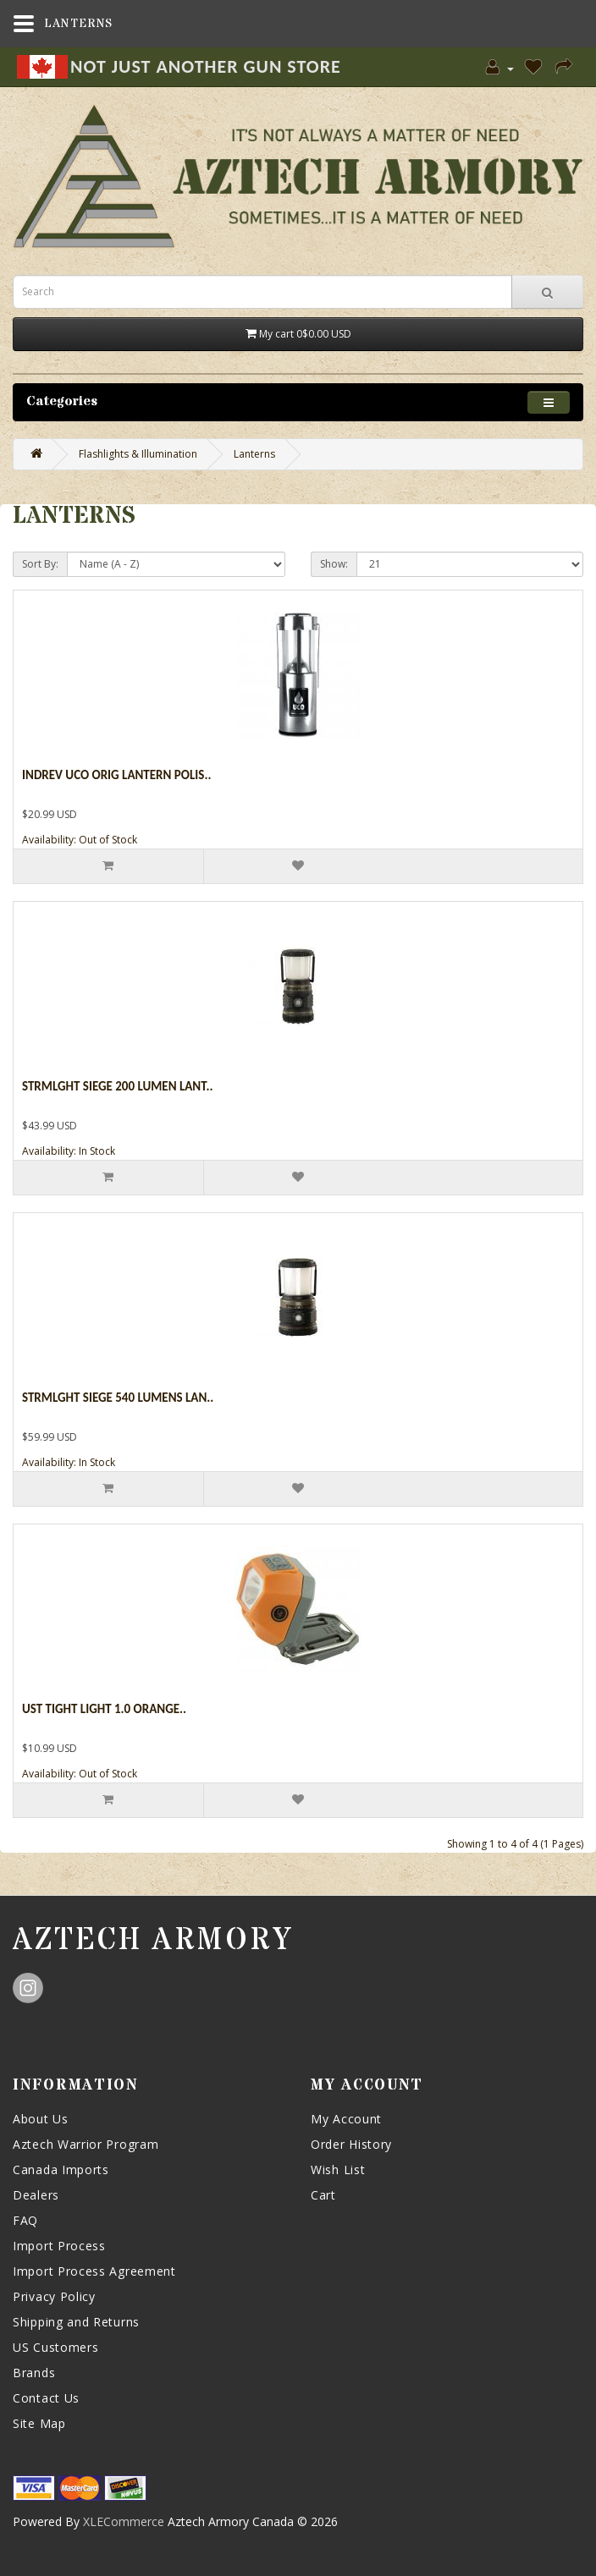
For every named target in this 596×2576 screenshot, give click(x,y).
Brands (34, 2373)
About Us (41, 2119)
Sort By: (40, 564)
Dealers (36, 2195)
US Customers (55, 2347)
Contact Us (46, 2398)
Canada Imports (61, 2169)
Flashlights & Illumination (138, 454)
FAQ (25, 2220)
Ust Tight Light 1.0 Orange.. (104, 1708)
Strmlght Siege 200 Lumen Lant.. (117, 1086)
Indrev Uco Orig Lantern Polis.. (116, 775)
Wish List (338, 2169)
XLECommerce (123, 2521)
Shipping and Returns (76, 2322)
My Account (346, 2119)
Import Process (59, 2246)
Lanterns (254, 454)
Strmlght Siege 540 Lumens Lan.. (117, 1397)
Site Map (39, 2423)
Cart (323, 2195)
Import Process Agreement (94, 2271)
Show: (334, 564)
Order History (351, 2144)
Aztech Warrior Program (85, 2144)
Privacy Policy (54, 2296)
